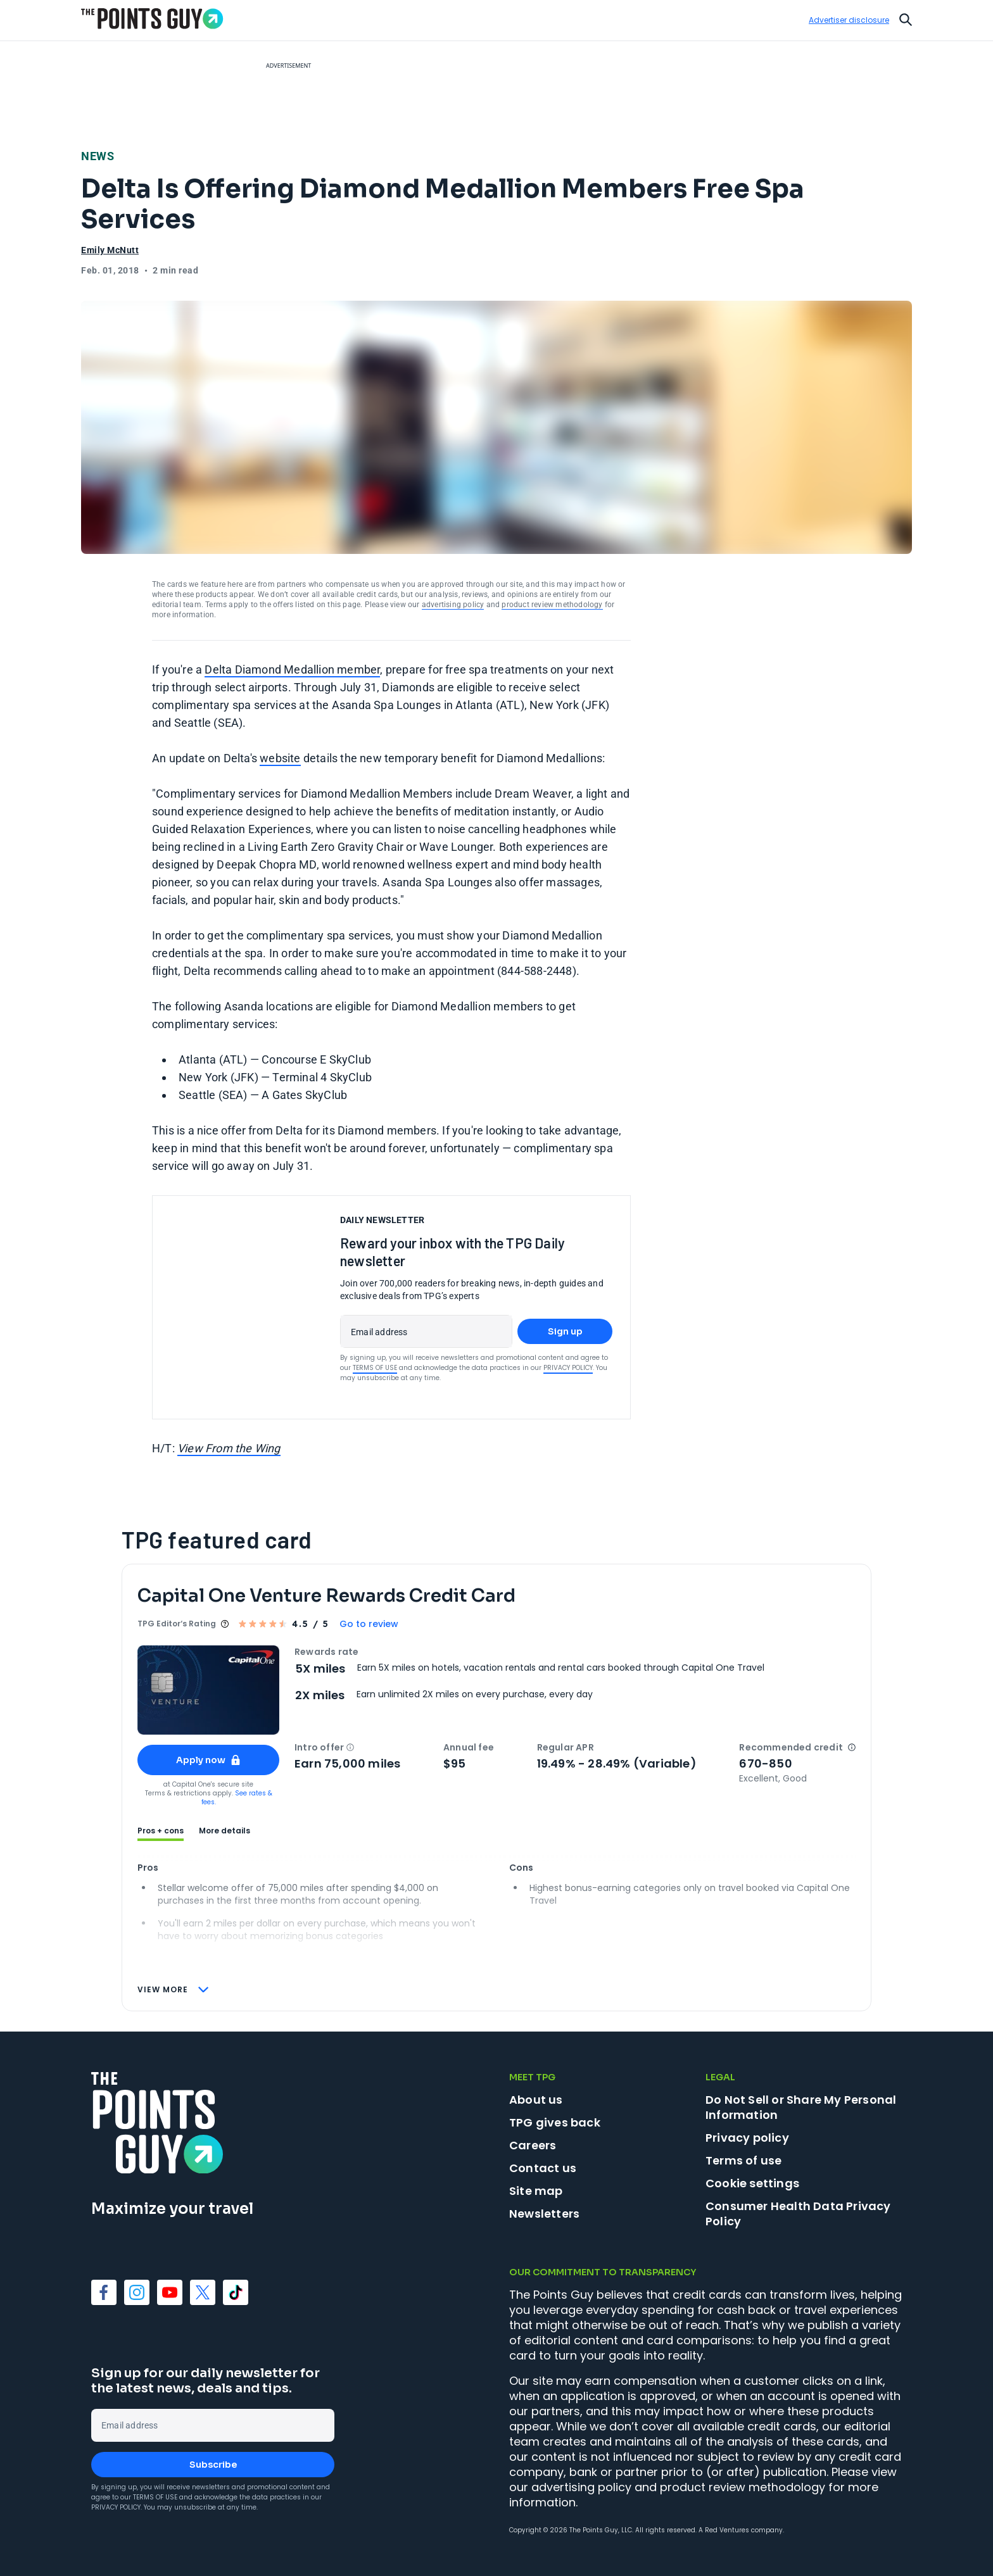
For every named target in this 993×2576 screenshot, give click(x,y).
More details (224, 1831)
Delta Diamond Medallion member (292, 669)
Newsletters (544, 2213)
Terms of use (743, 2160)
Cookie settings (752, 2183)
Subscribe (213, 2464)
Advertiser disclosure (849, 20)
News (97, 156)
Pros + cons (160, 1831)
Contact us (542, 2168)
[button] (350, 1747)
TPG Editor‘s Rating (176, 1623)
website (280, 758)
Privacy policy (747, 2138)
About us (536, 2100)
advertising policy (453, 604)
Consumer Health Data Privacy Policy (798, 2213)
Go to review (368, 1624)
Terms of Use (375, 1368)
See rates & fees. (236, 1797)
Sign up (565, 1331)
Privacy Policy (568, 1368)
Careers (532, 2145)
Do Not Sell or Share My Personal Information (800, 2107)
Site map (536, 2191)
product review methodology (552, 604)
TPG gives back (554, 2122)
